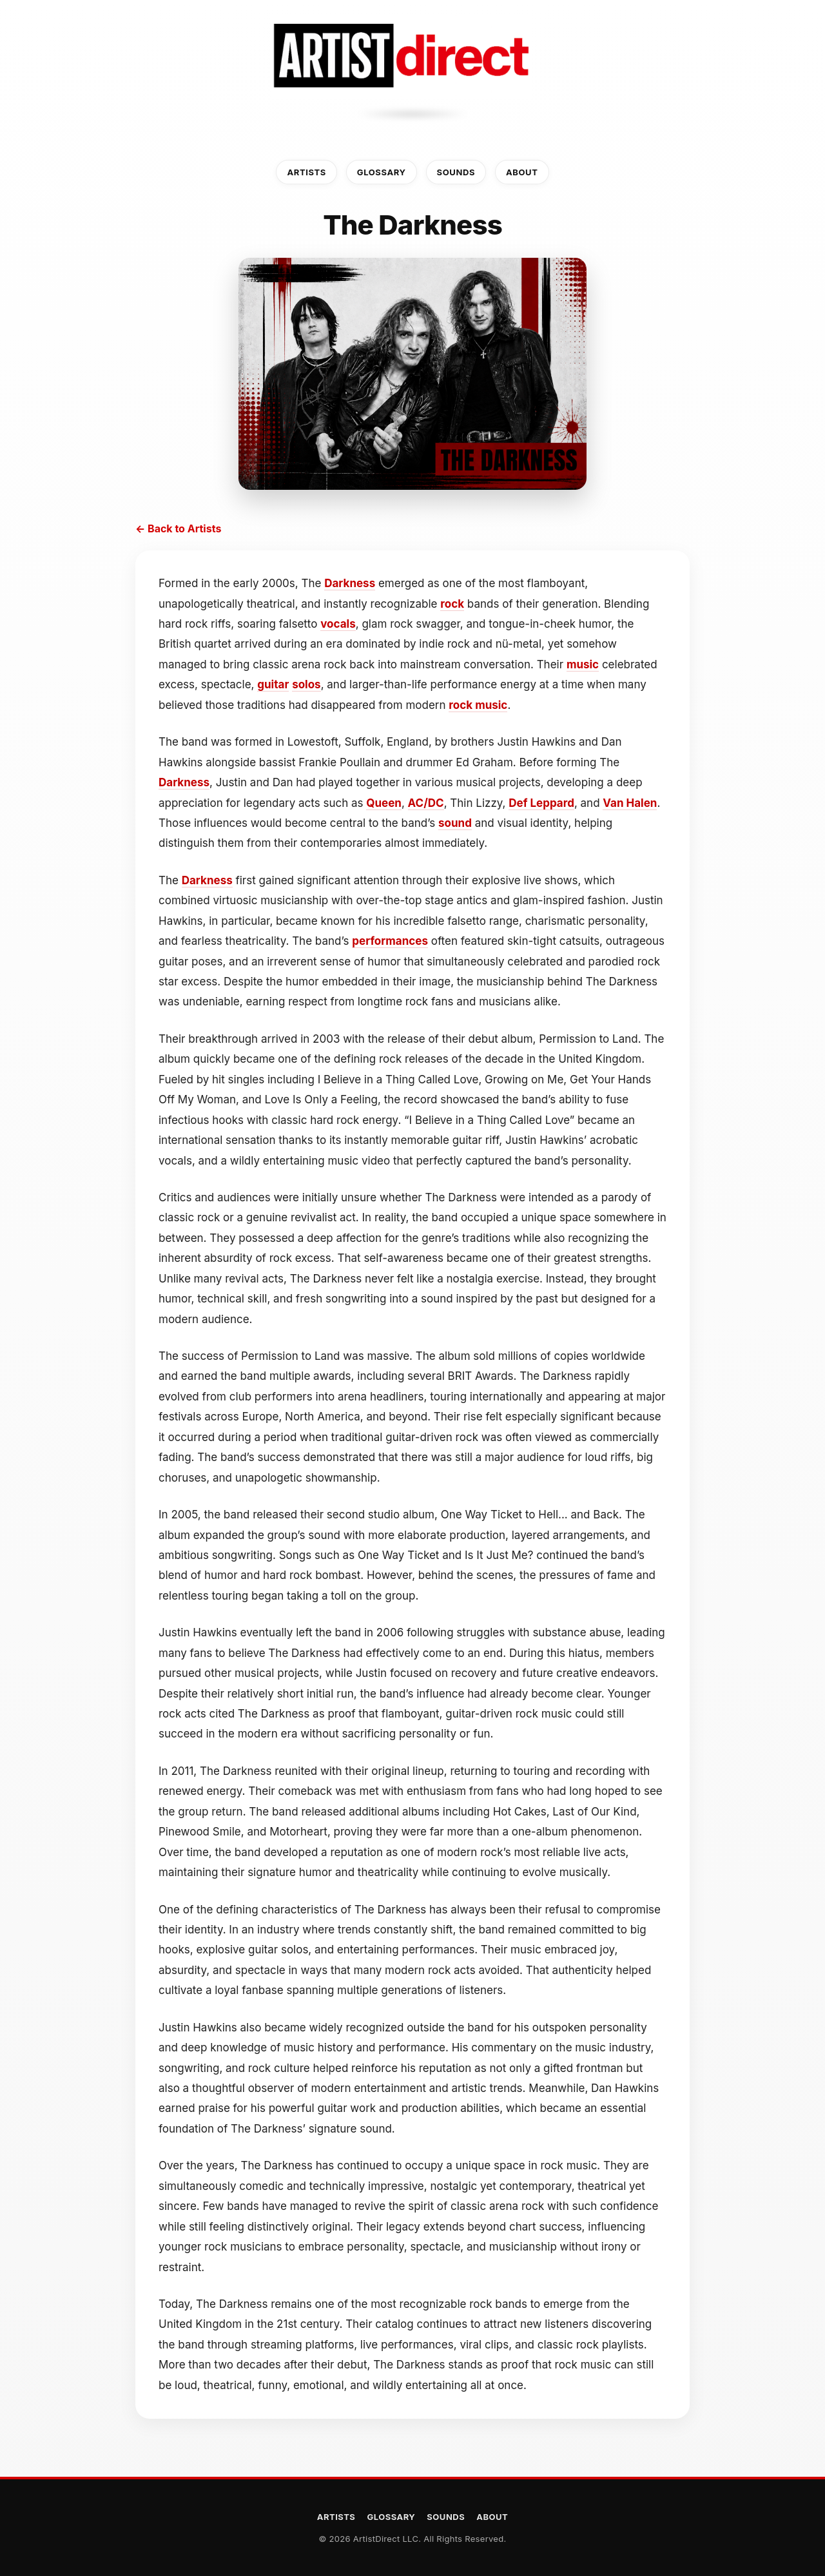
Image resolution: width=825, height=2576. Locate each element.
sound (455, 823)
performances (390, 941)
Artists (306, 172)
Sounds (456, 172)
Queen (384, 803)
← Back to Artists (178, 528)
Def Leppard (541, 803)
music (583, 664)
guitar (273, 684)
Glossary (381, 172)
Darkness (349, 583)
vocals (337, 623)
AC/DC (426, 803)
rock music (478, 705)
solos (306, 684)
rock (452, 603)
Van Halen (630, 803)
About (522, 172)
